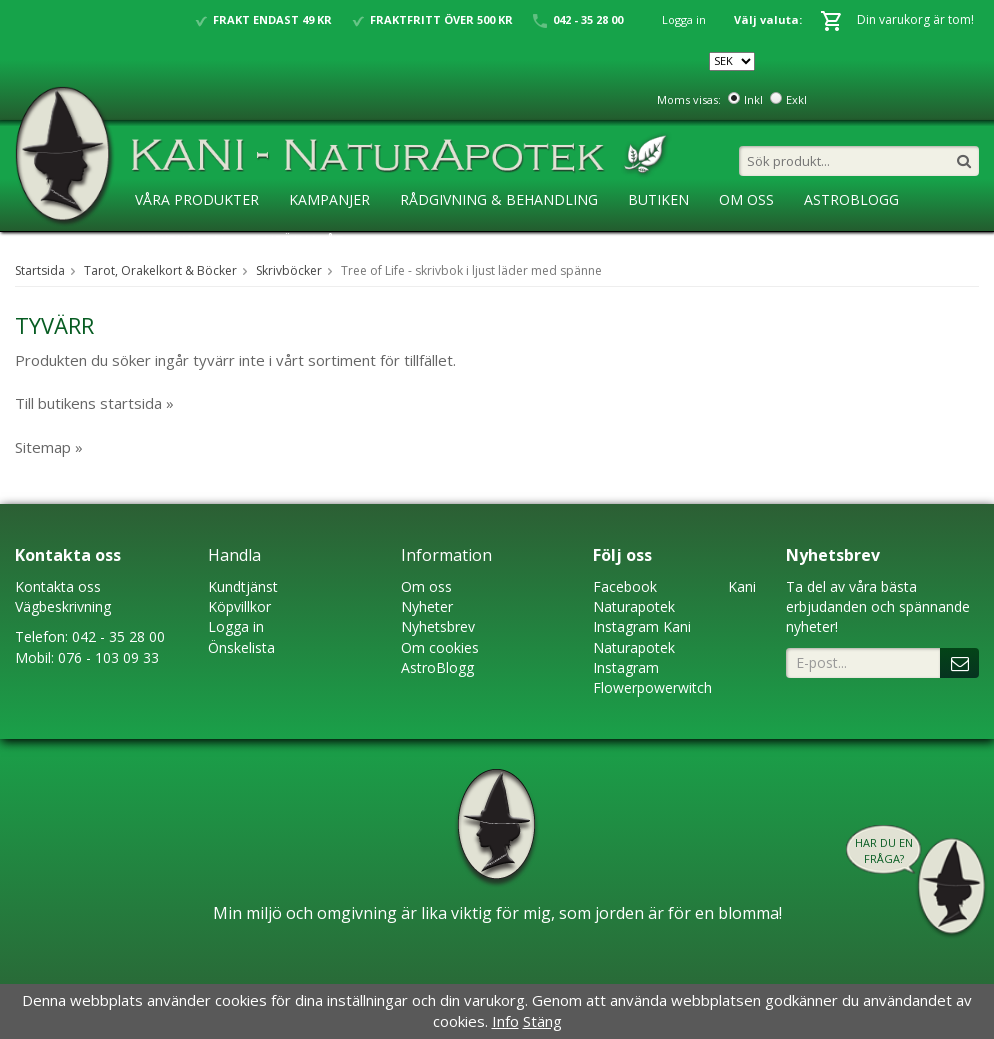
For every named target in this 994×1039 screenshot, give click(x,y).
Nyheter (427, 606)
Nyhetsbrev (438, 626)
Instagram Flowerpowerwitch (652, 677)
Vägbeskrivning (63, 606)
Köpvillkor (239, 606)
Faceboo (621, 586)
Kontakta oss (58, 586)
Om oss (426, 586)
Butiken (658, 199)
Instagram (626, 626)
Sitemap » (49, 447)
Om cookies (440, 647)
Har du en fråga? (884, 850)
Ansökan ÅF (298, 240)
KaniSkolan (179, 240)
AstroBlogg (851, 199)
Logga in (684, 19)
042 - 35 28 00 (118, 636)
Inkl (753, 99)
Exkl (796, 99)
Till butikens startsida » (94, 403)
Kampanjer (329, 199)
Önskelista (241, 647)
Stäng (542, 1021)
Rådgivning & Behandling (499, 199)
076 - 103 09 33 (108, 657)
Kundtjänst (243, 586)
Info (505, 1021)
